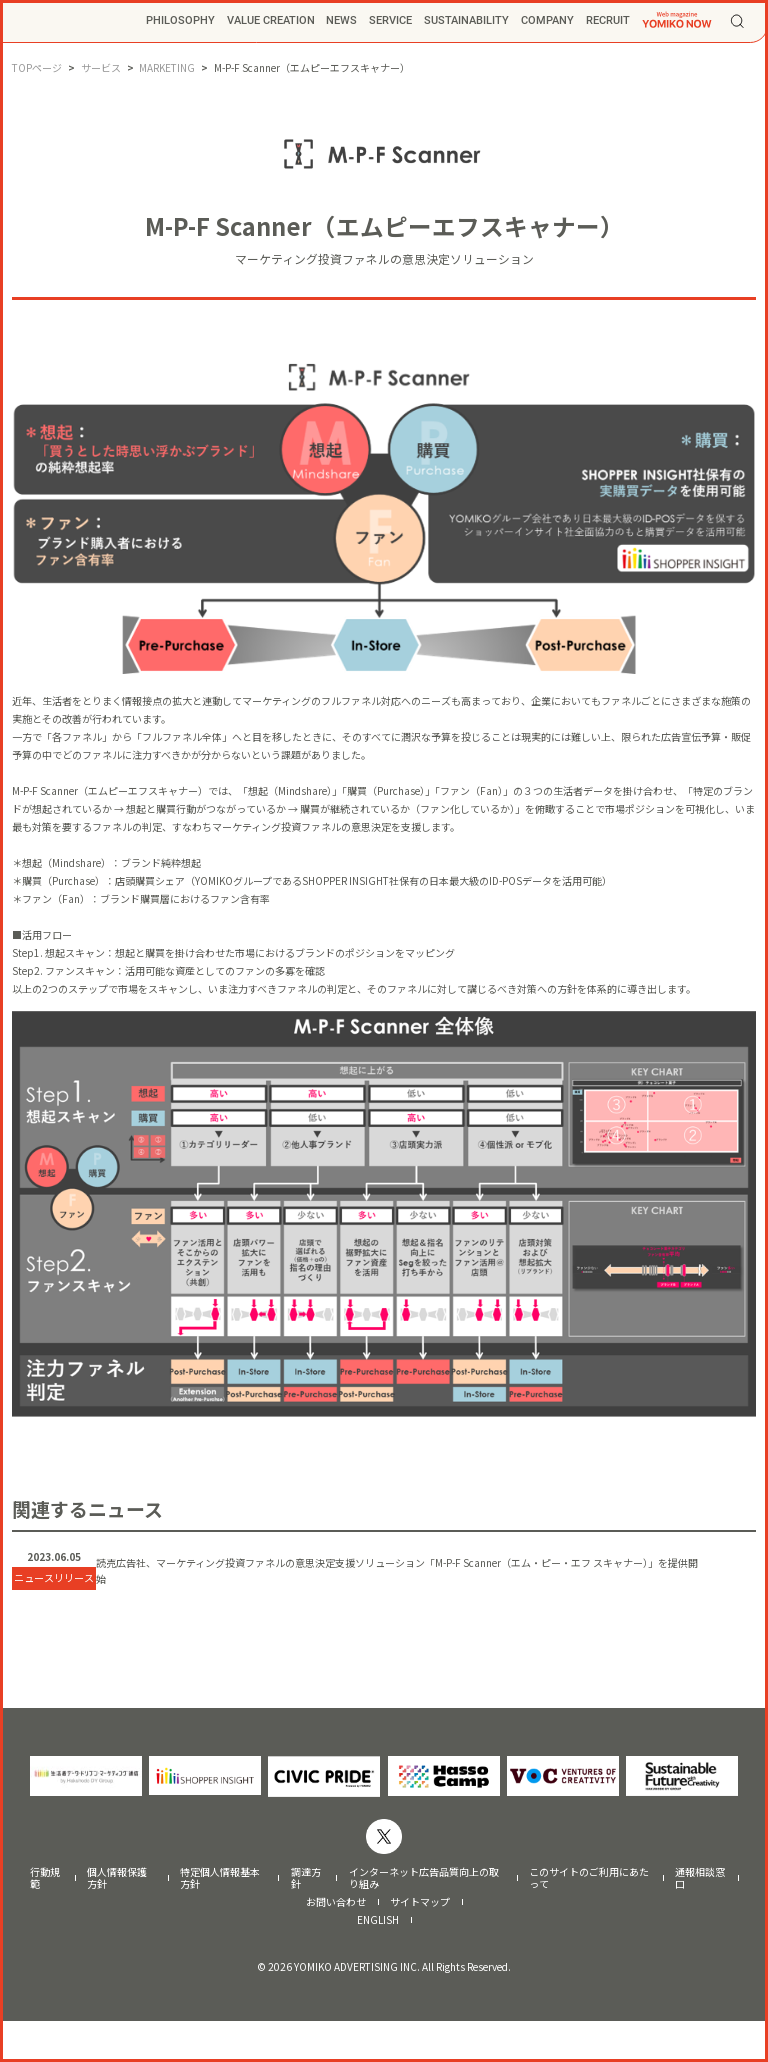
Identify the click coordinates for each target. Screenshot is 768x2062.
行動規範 (45, 1919)
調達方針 (306, 1919)
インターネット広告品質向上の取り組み (424, 1919)
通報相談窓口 (700, 1919)
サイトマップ (420, 1943)
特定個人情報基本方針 (220, 1919)
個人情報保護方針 (117, 1919)
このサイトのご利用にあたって (589, 1919)
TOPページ (37, 67)
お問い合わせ (336, 1943)
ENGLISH (378, 1961)
